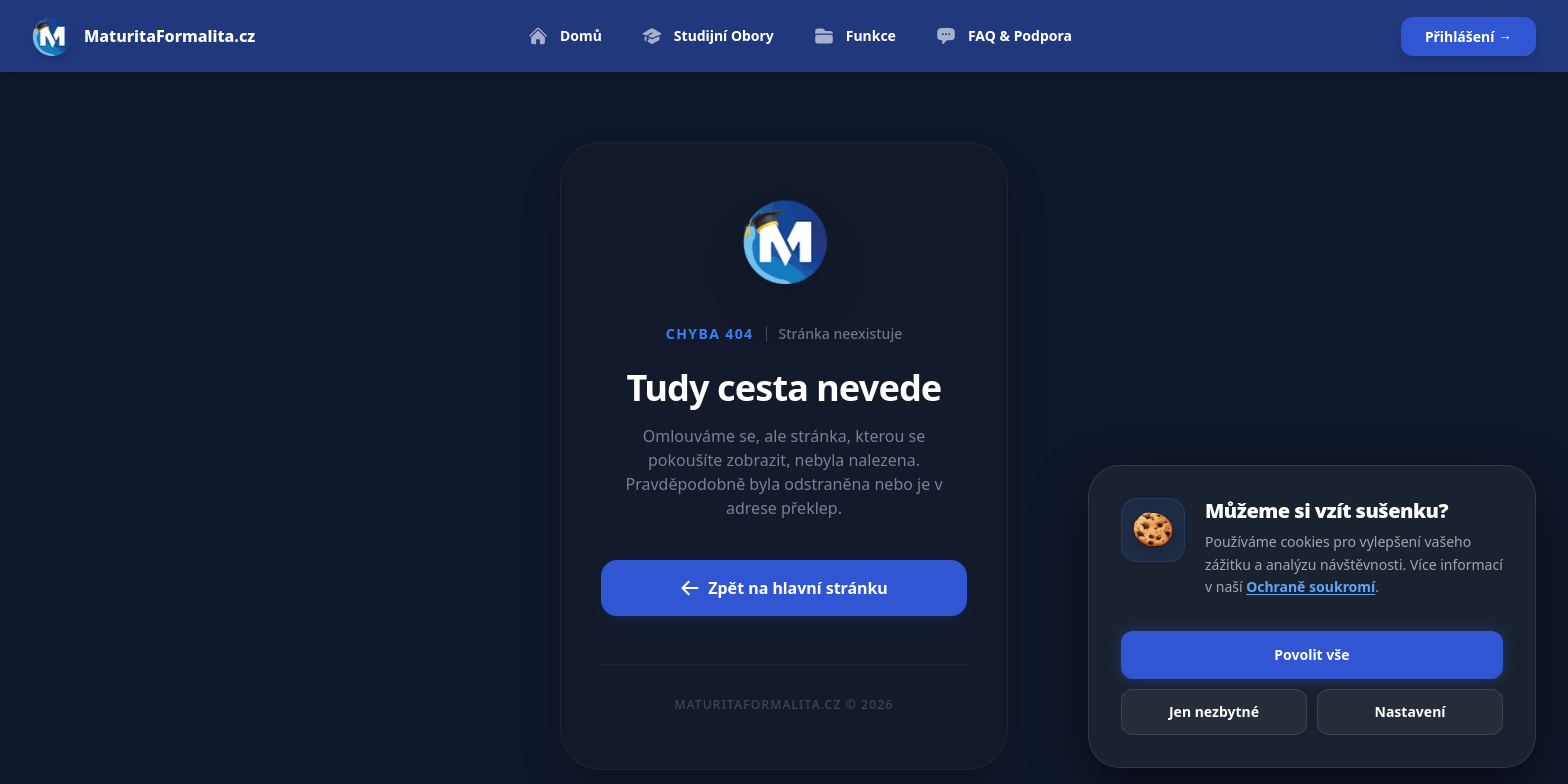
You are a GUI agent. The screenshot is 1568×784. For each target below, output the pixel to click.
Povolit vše (1311, 654)
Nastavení (1410, 711)
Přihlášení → (1468, 36)
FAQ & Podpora (1004, 36)
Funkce (855, 36)
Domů (565, 36)
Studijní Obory (708, 36)
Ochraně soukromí (1310, 586)
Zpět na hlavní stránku (784, 588)
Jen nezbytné (1214, 711)
